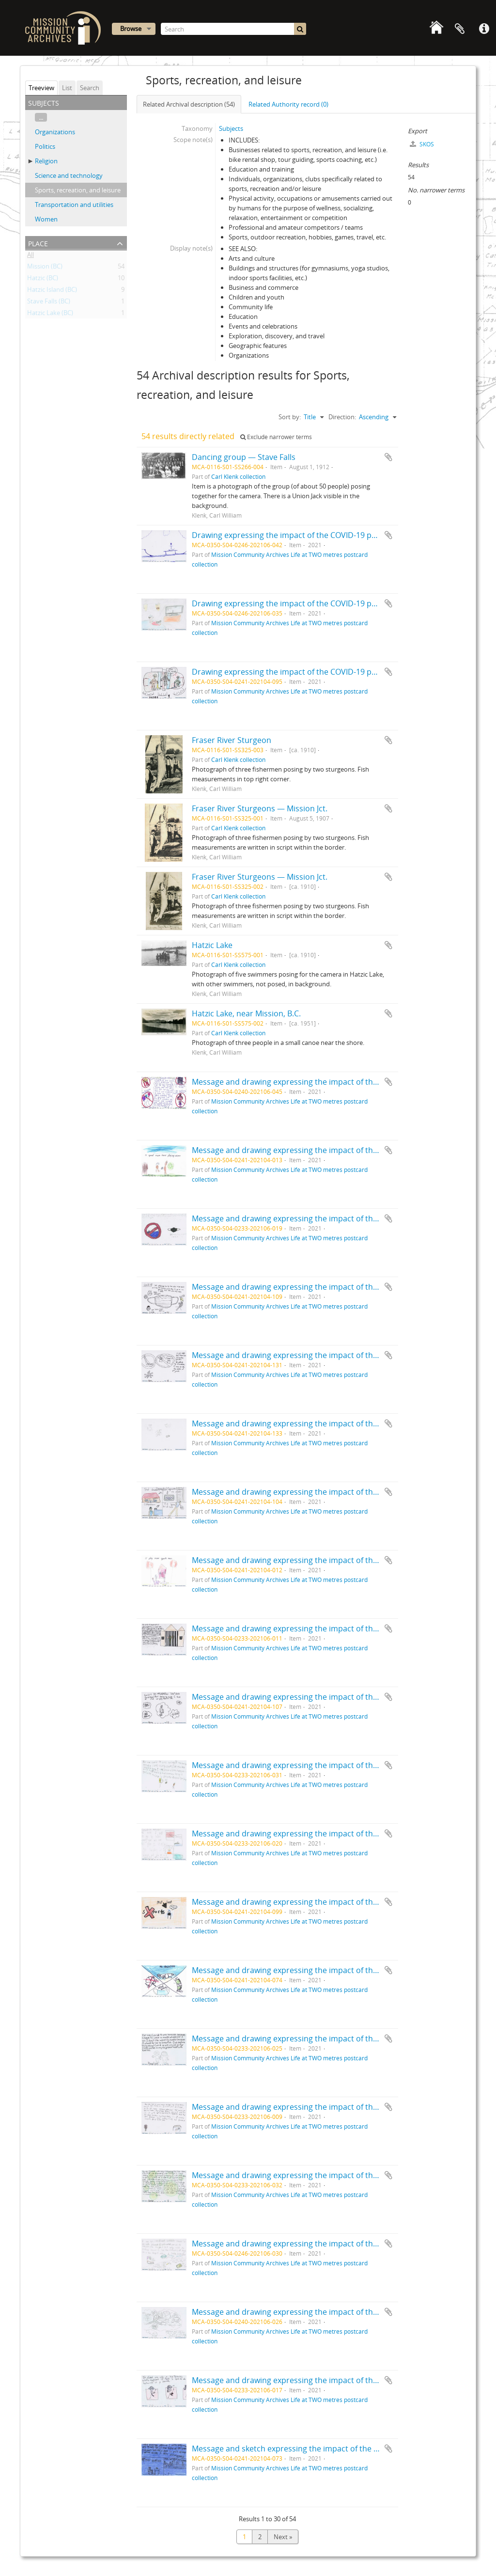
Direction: (342, 416)
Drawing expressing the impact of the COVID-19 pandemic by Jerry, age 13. (327, 603)
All (30, 256)
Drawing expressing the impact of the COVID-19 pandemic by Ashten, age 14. (331, 535)
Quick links (484, 29)
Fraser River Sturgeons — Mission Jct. (259, 808)
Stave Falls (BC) (48, 303)
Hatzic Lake (212, 945)
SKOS (422, 144)
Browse (130, 28)
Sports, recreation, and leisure (78, 190)
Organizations (55, 131)
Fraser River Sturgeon (231, 740)
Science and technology (69, 175)
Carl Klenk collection (238, 476)
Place (38, 242)
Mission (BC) (44, 268)
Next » (283, 2536)
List (67, 87)
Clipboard (460, 29)
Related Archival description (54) (189, 104)
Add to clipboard (388, 457)
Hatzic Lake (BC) (50, 314)
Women (46, 219)
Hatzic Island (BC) (52, 291)
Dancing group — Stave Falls (243, 457)
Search (89, 87)
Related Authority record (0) (288, 104)
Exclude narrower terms (276, 437)
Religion (46, 161)
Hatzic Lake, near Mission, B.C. (246, 1013)
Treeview (41, 87)
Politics (45, 146)
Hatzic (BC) (42, 279)
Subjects (231, 128)
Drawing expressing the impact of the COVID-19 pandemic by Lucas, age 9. (327, 671)
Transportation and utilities (74, 204)
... (41, 117)
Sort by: (290, 416)
